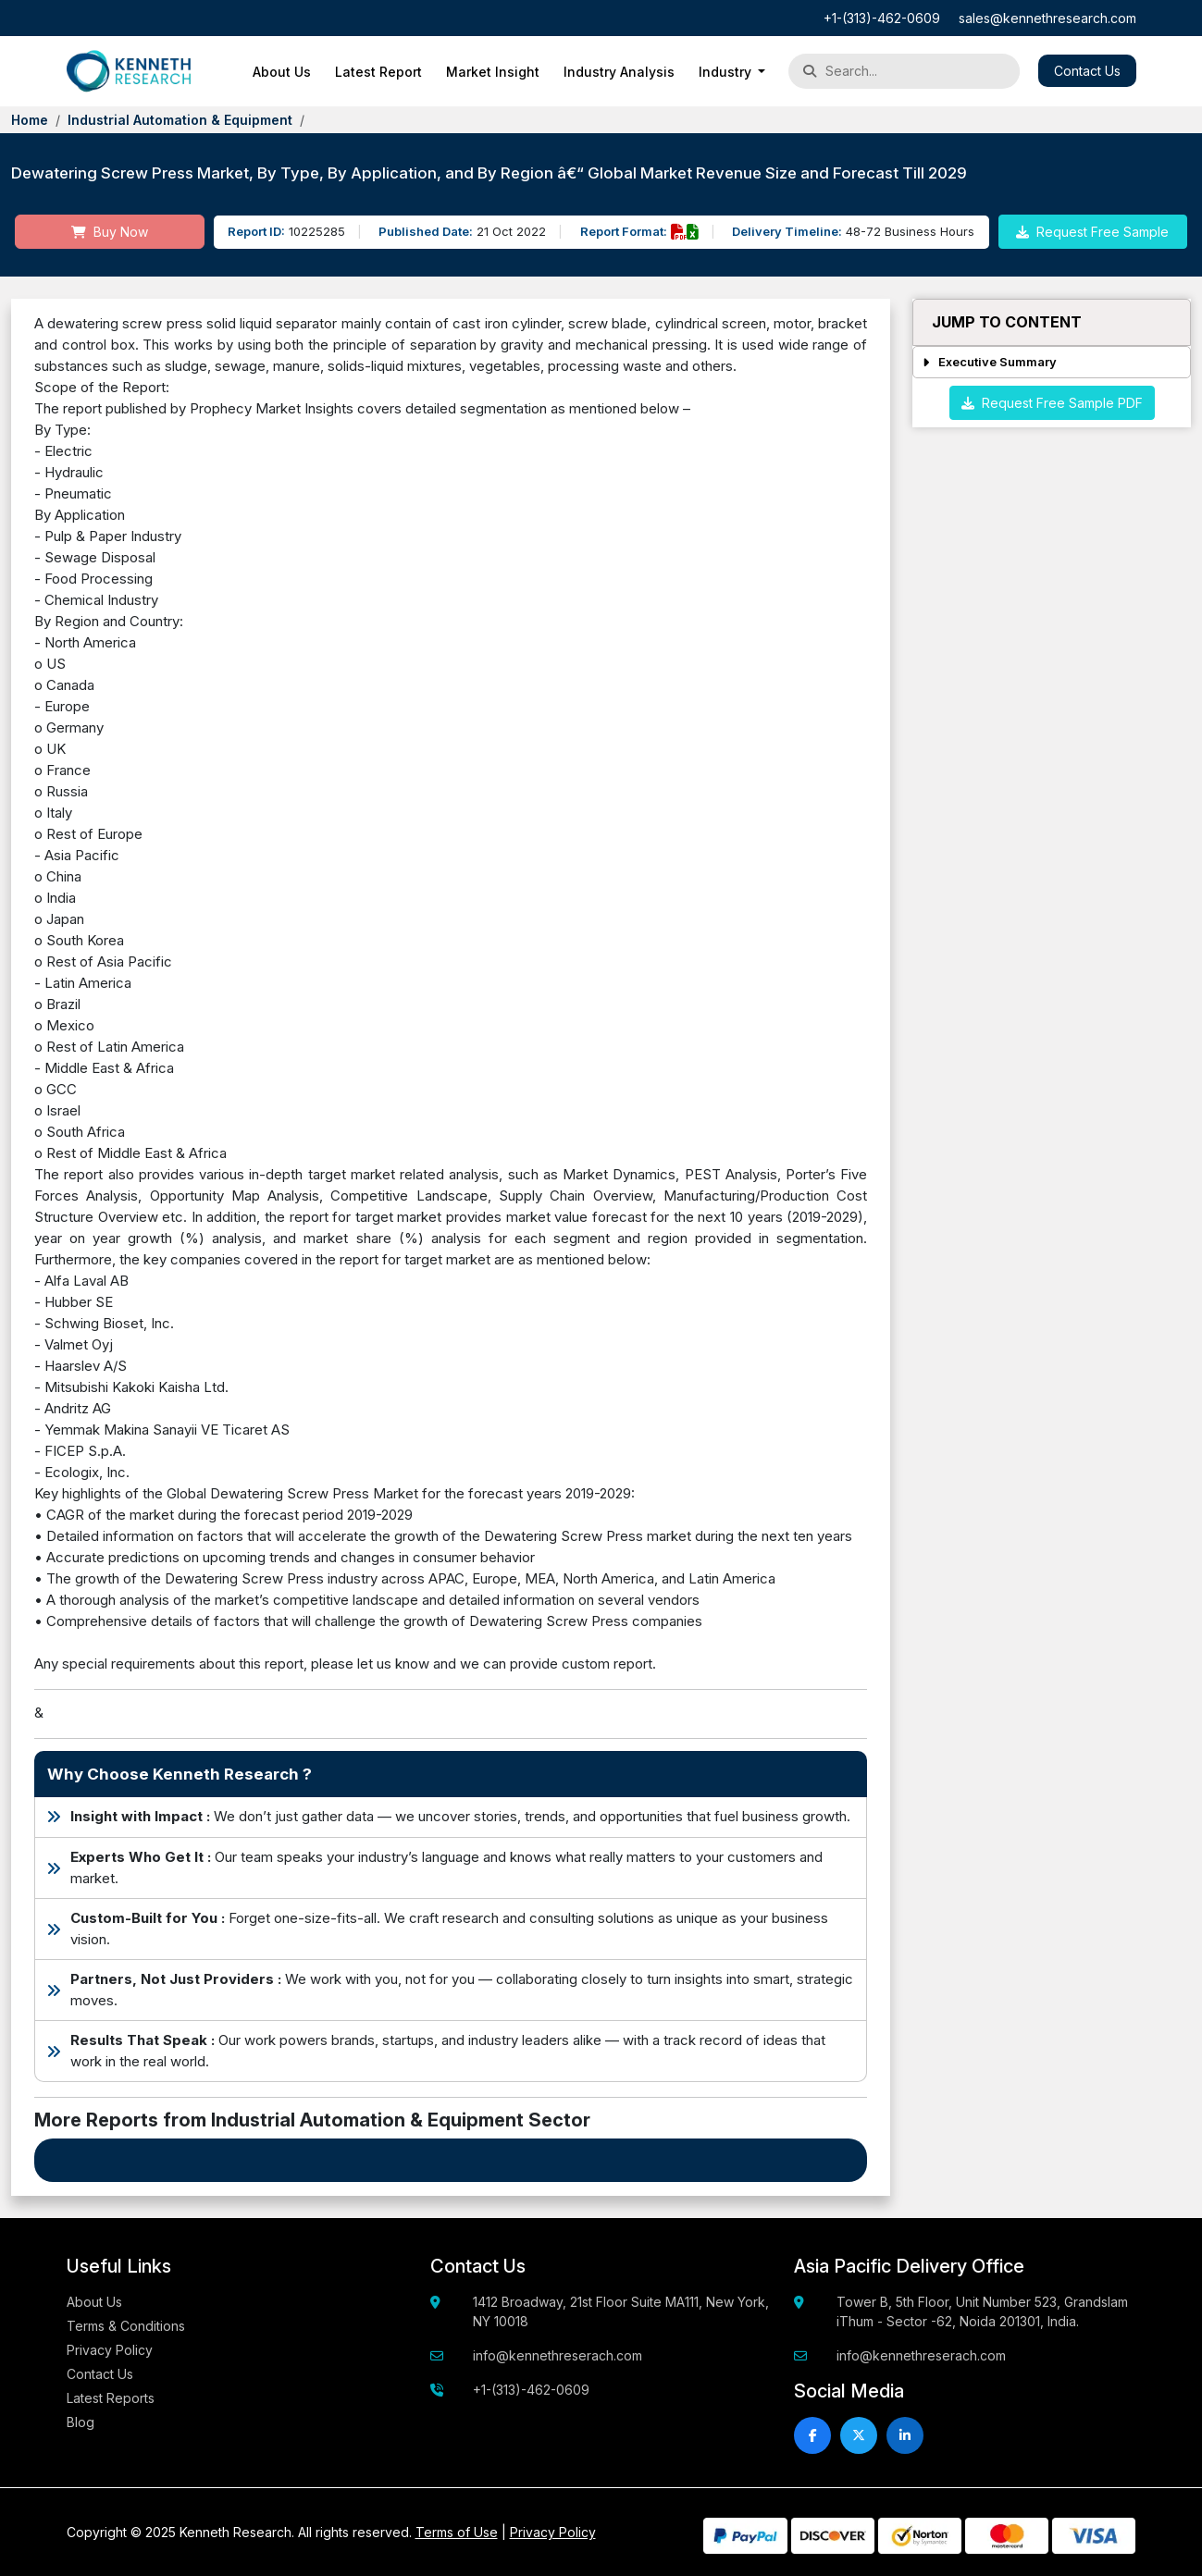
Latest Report (378, 72)
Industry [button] (727, 72)
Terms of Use (456, 2532)
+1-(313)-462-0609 (882, 18)
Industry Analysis (619, 72)
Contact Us (1087, 71)
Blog (80, 2422)
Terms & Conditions (126, 2326)
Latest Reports (111, 2398)
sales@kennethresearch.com (1047, 18)
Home (29, 120)
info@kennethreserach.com (557, 2355)
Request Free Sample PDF (1052, 403)
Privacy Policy (110, 2350)
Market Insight (492, 72)
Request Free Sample (1092, 232)
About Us (282, 72)
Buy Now (109, 232)
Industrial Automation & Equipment (180, 120)
